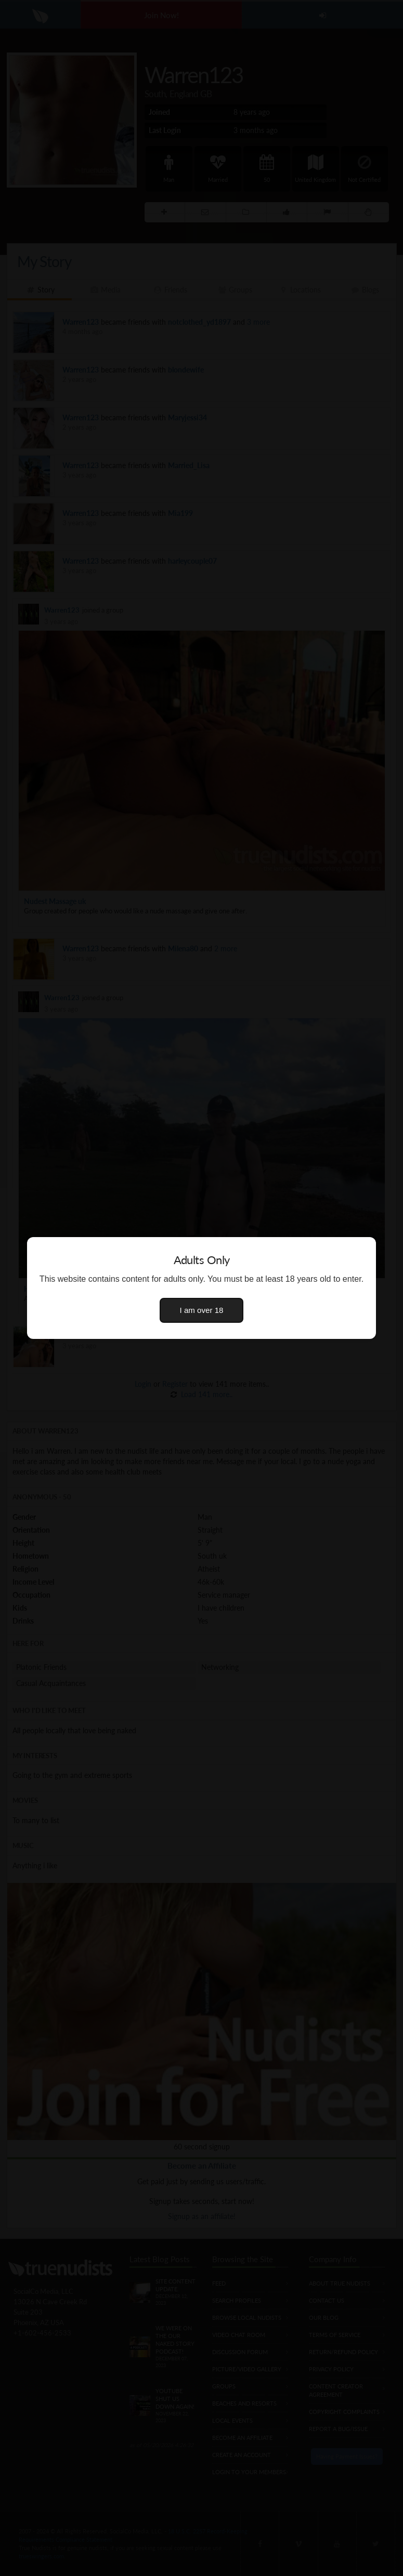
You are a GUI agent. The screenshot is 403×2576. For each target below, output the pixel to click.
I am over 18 (202, 1310)
